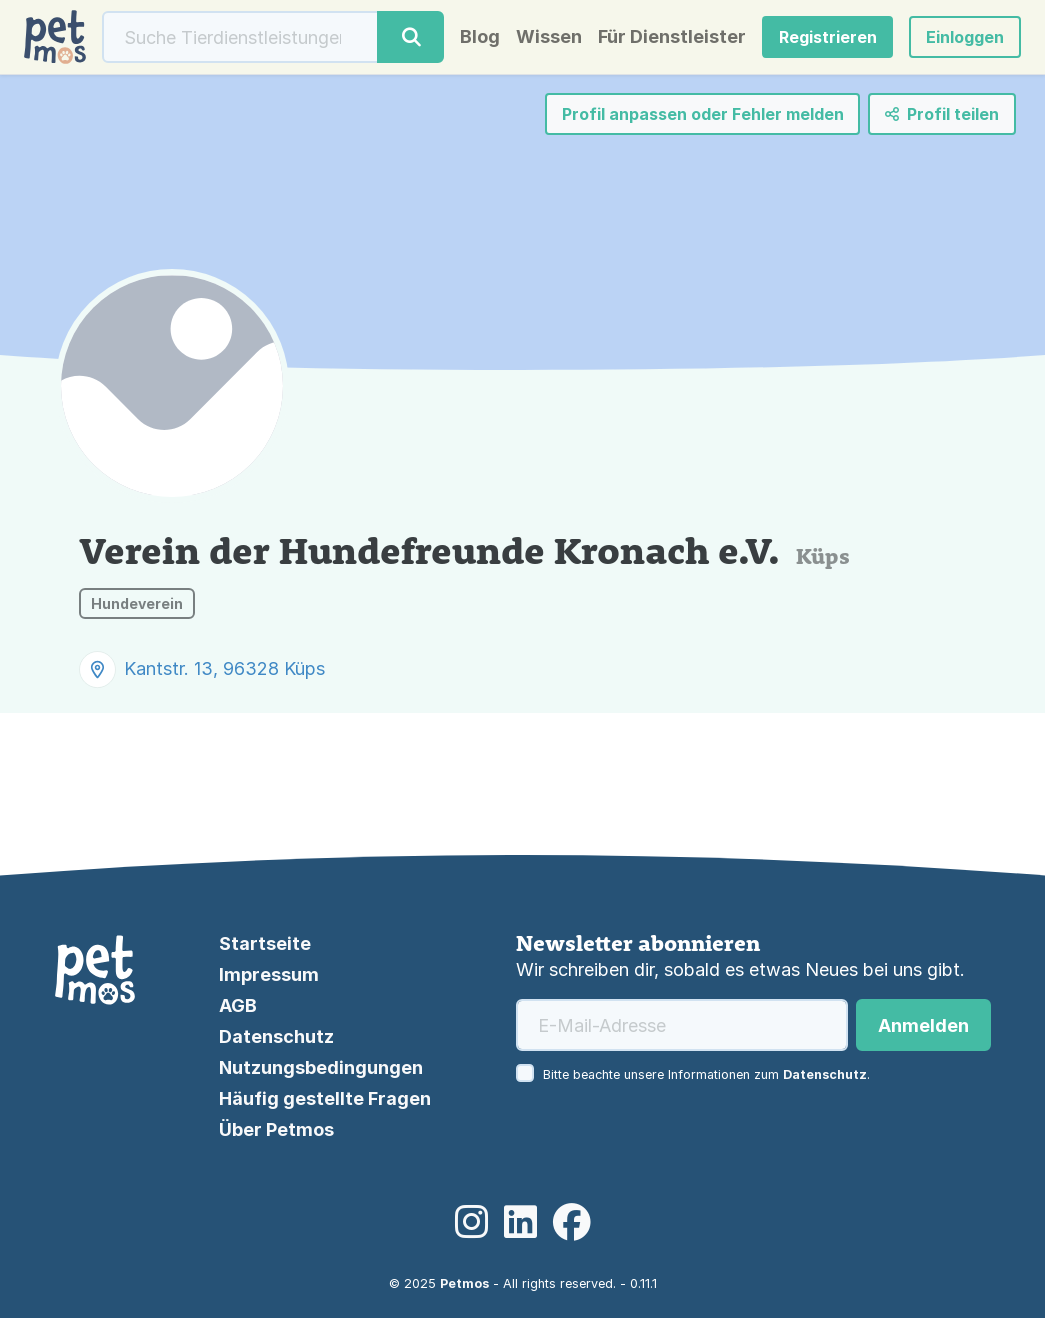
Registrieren (828, 37)
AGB (238, 1005)
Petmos (464, 1283)
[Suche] (240, 37)
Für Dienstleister (672, 37)
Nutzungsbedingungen (321, 1067)
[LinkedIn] (520, 1223)
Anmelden (923, 1025)
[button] (965, 37)
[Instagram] (471, 1223)
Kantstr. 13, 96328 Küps (224, 668)
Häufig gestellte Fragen (325, 1098)
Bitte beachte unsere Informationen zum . (706, 1074)
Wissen (549, 37)
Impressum (269, 974)
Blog (480, 37)
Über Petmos (276, 1129)
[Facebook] (572, 1223)
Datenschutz (276, 1036)
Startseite (265, 943)
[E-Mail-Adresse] (682, 1025)
